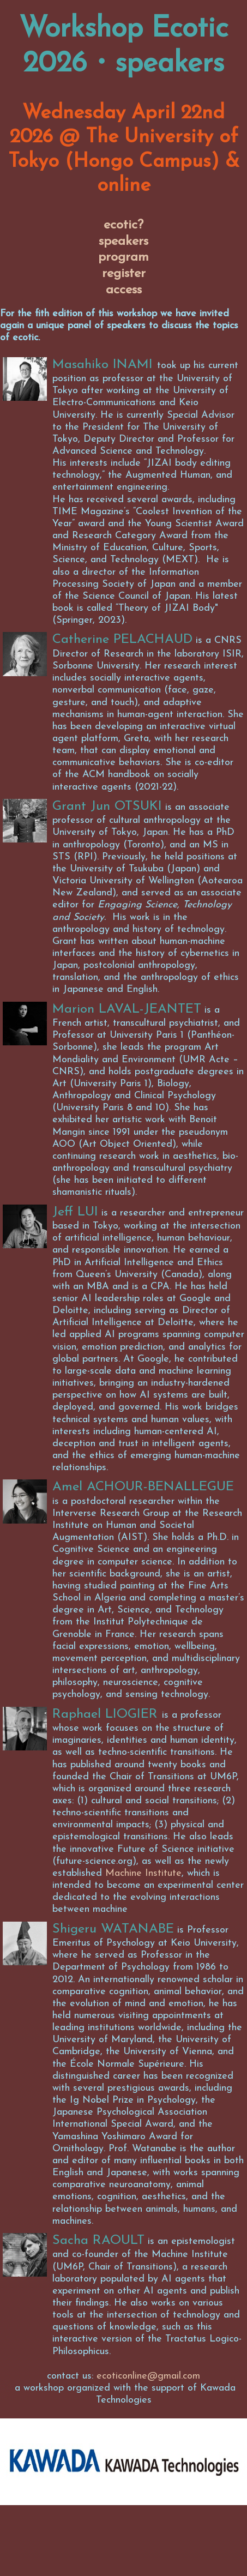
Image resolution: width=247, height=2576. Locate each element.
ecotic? (123, 225)
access (124, 290)
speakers (123, 241)
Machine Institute (143, 1873)
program (123, 257)
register (124, 273)
